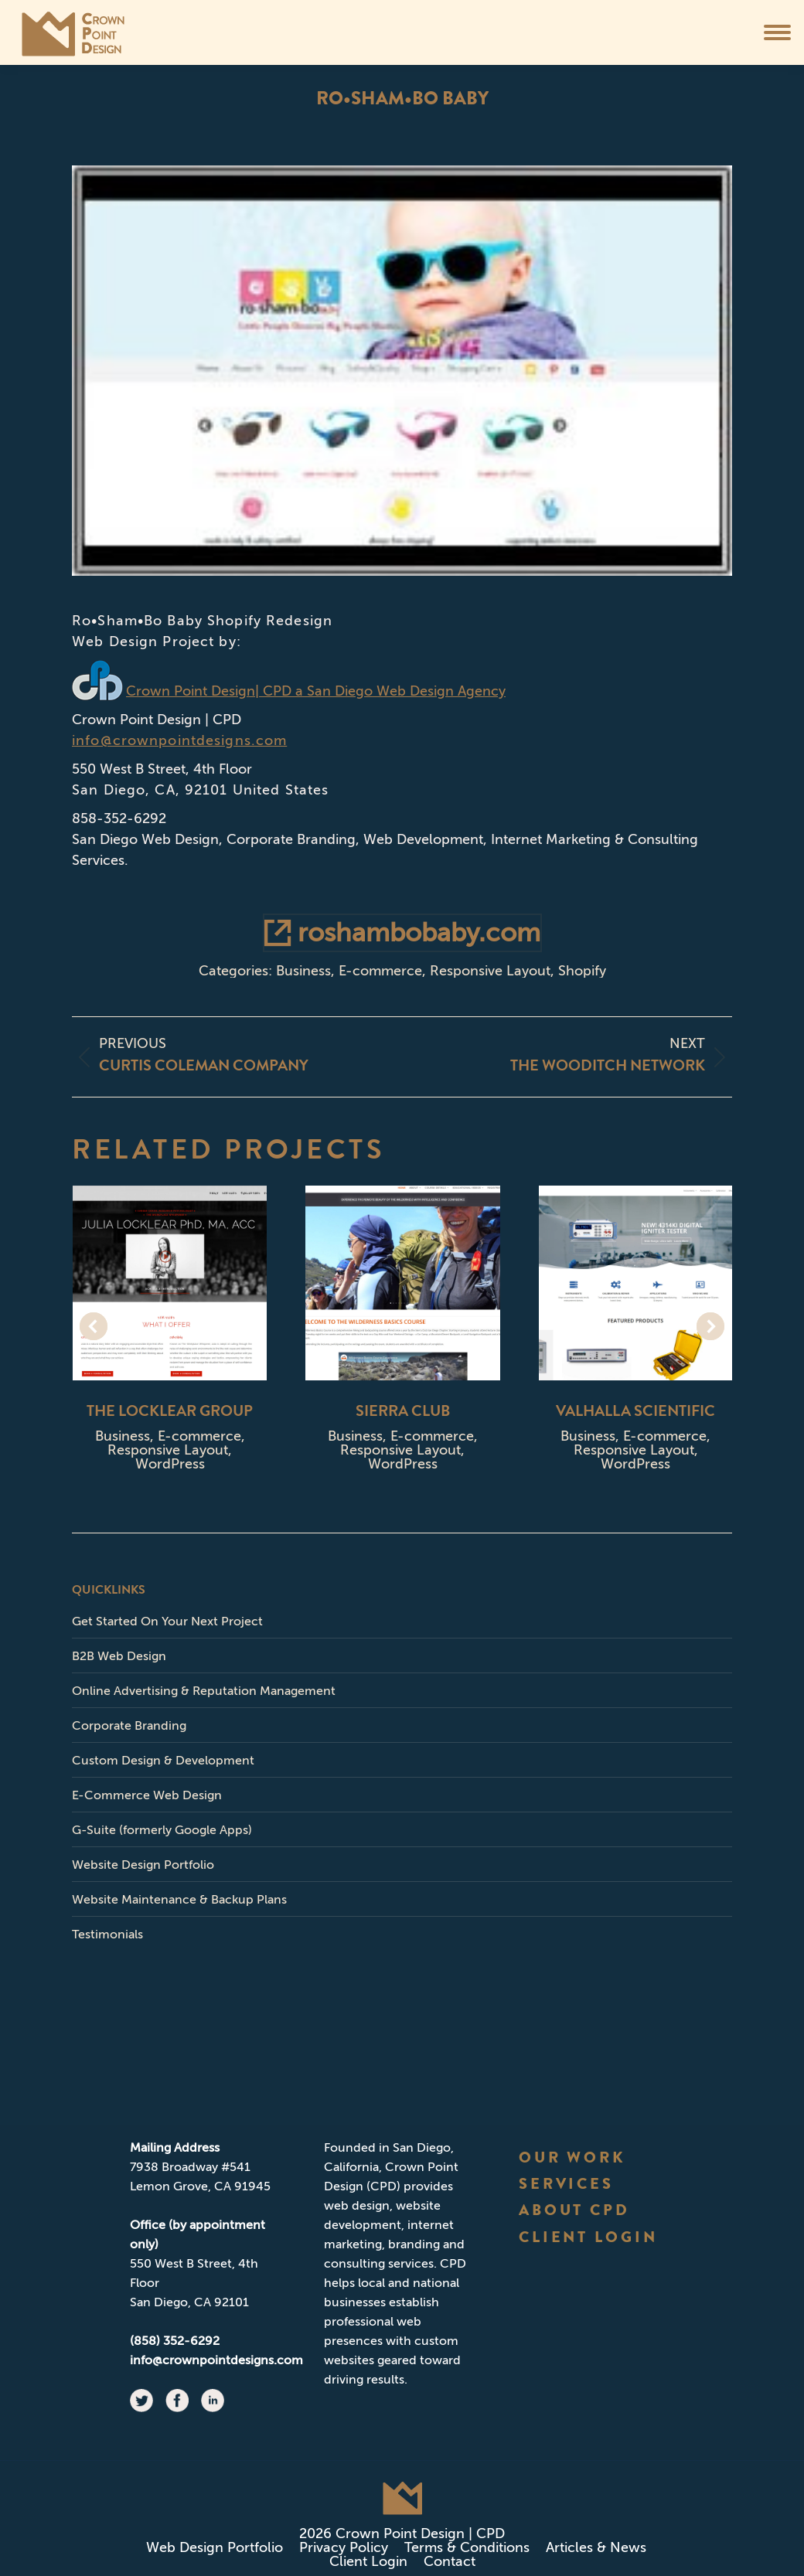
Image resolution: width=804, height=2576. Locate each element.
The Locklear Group (170, 1411)
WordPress (170, 1464)
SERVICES (567, 2184)
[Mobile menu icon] (777, 32)
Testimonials (107, 1934)
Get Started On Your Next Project (167, 1621)
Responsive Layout (490, 970)
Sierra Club (403, 1411)
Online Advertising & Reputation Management (204, 1690)
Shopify (582, 970)
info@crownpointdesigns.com (179, 740)
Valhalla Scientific (635, 1411)
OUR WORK (572, 2157)
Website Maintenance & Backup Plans (179, 1899)
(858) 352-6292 (175, 2340)
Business (303, 970)
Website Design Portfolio (143, 1864)
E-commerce (380, 970)
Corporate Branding (129, 1725)
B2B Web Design (119, 1656)
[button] (93, 1326)
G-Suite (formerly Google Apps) (162, 1829)
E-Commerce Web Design (147, 1795)
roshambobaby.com (402, 932)
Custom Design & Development (163, 1760)
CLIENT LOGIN (589, 2237)
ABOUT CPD (575, 2210)
